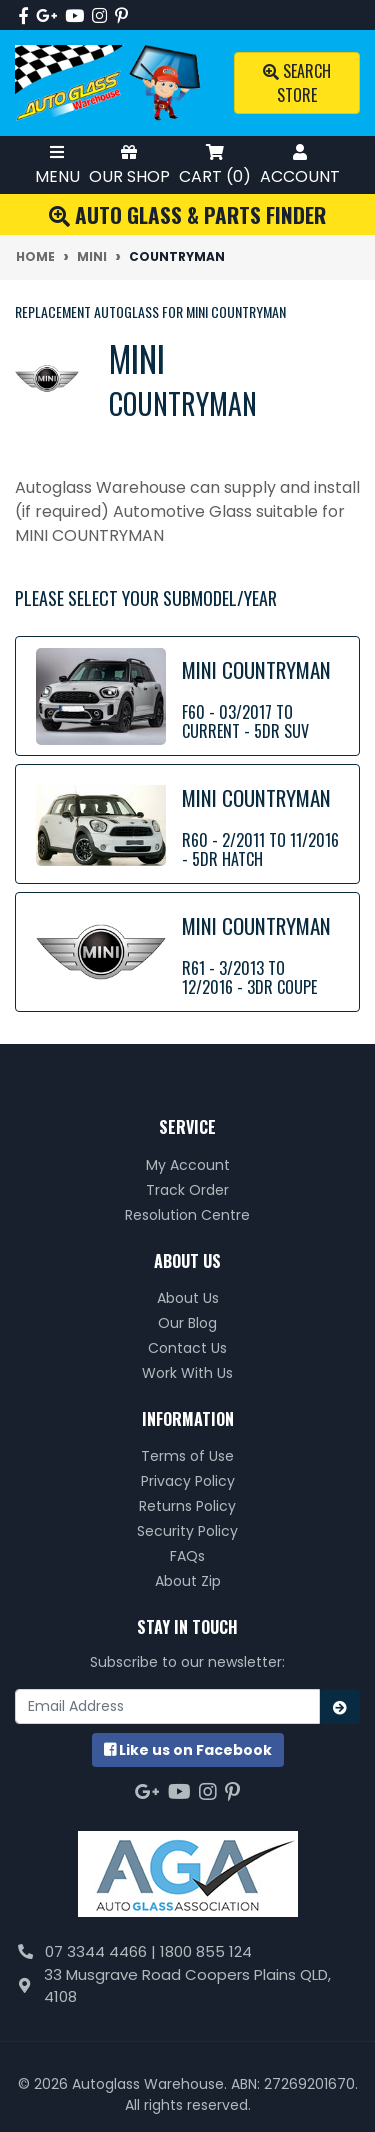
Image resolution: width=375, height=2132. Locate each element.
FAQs (187, 1556)
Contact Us (187, 1348)
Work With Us (187, 1373)
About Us (188, 1298)
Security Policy (187, 1531)
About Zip (188, 1581)
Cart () (215, 164)
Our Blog (187, 1323)
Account (300, 164)
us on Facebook (188, 1750)
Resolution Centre (187, 1215)
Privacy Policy (188, 1481)
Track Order (187, 1190)
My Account (188, 1165)
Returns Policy (187, 1506)
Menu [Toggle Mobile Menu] (57, 164)
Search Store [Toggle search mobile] (297, 83)
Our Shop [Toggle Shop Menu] (129, 164)
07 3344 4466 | (102, 1951)
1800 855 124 (206, 1951)
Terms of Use (187, 1456)
